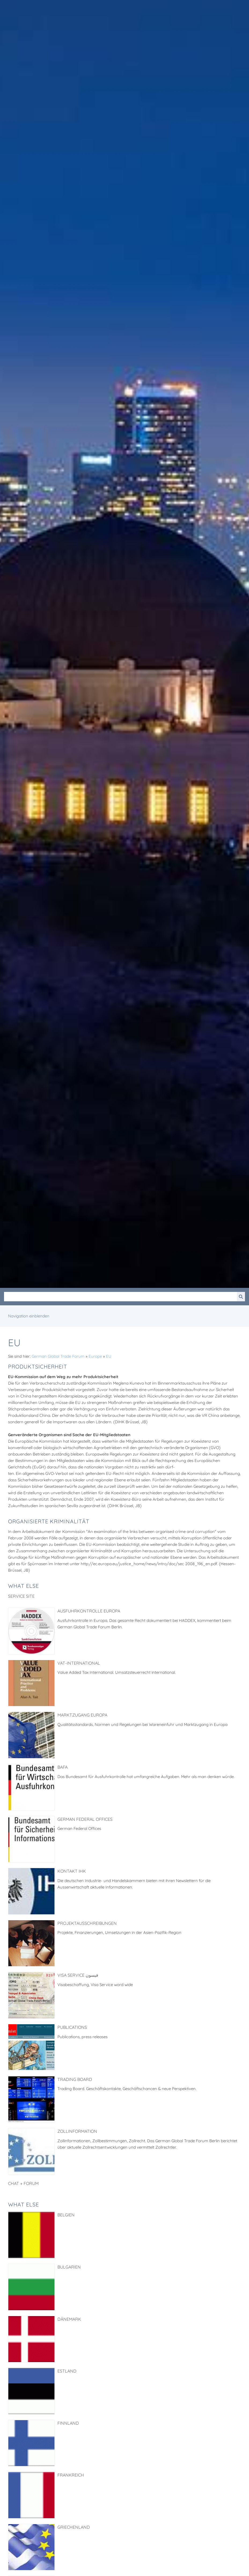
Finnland (68, 2423)
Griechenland (73, 2527)
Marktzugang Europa (82, 1715)
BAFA (62, 1767)
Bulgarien (69, 2267)
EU (108, 1356)
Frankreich (70, 2475)
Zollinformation (77, 2131)
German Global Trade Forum (58, 1356)
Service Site (21, 1596)
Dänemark (69, 2319)
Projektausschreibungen (87, 1923)
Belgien (66, 2214)
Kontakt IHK (71, 1871)
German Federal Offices (84, 1819)
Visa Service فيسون (77, 1975)
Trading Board (74, 2079)
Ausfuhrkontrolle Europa (88, 1611)
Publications (72, 2027)
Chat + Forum (23, 2183)
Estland (66, 2371)
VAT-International (78, 1663)
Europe (95, 1356)
